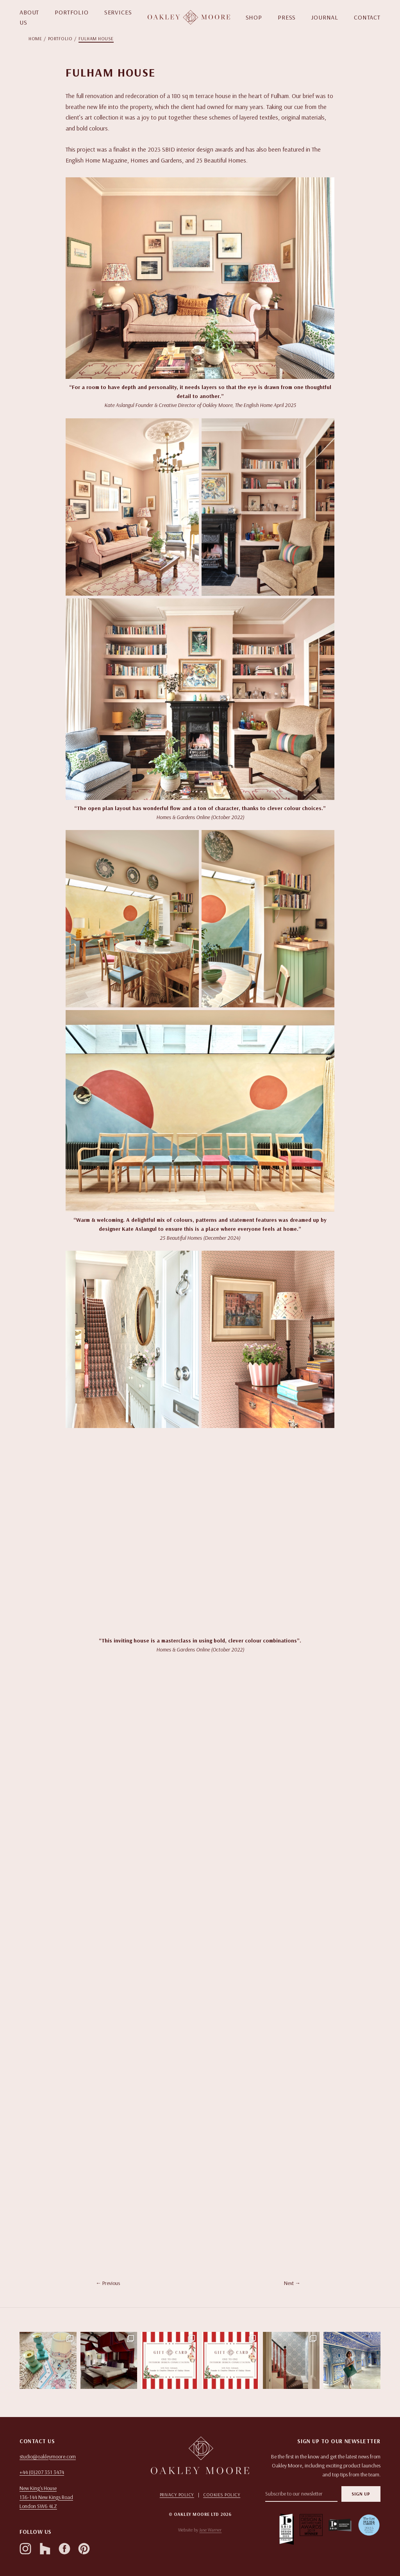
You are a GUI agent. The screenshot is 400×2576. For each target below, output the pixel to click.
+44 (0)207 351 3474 (42, 2472)
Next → (292, 2283)
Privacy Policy (177, 2494)
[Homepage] (189, 17)
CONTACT (367, 17)
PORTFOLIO (72, 12)
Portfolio (60, 38)
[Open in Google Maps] (77, 2497)
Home (35, 38)
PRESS (287, 17)
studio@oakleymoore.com (48, 2456)
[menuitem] (38, 39)
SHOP (254, 17)
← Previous (108, 2283)
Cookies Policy (221, 2494)
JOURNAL (324, 17)
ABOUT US (29, 17)
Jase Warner (210, 2530)
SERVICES (118, 12)
